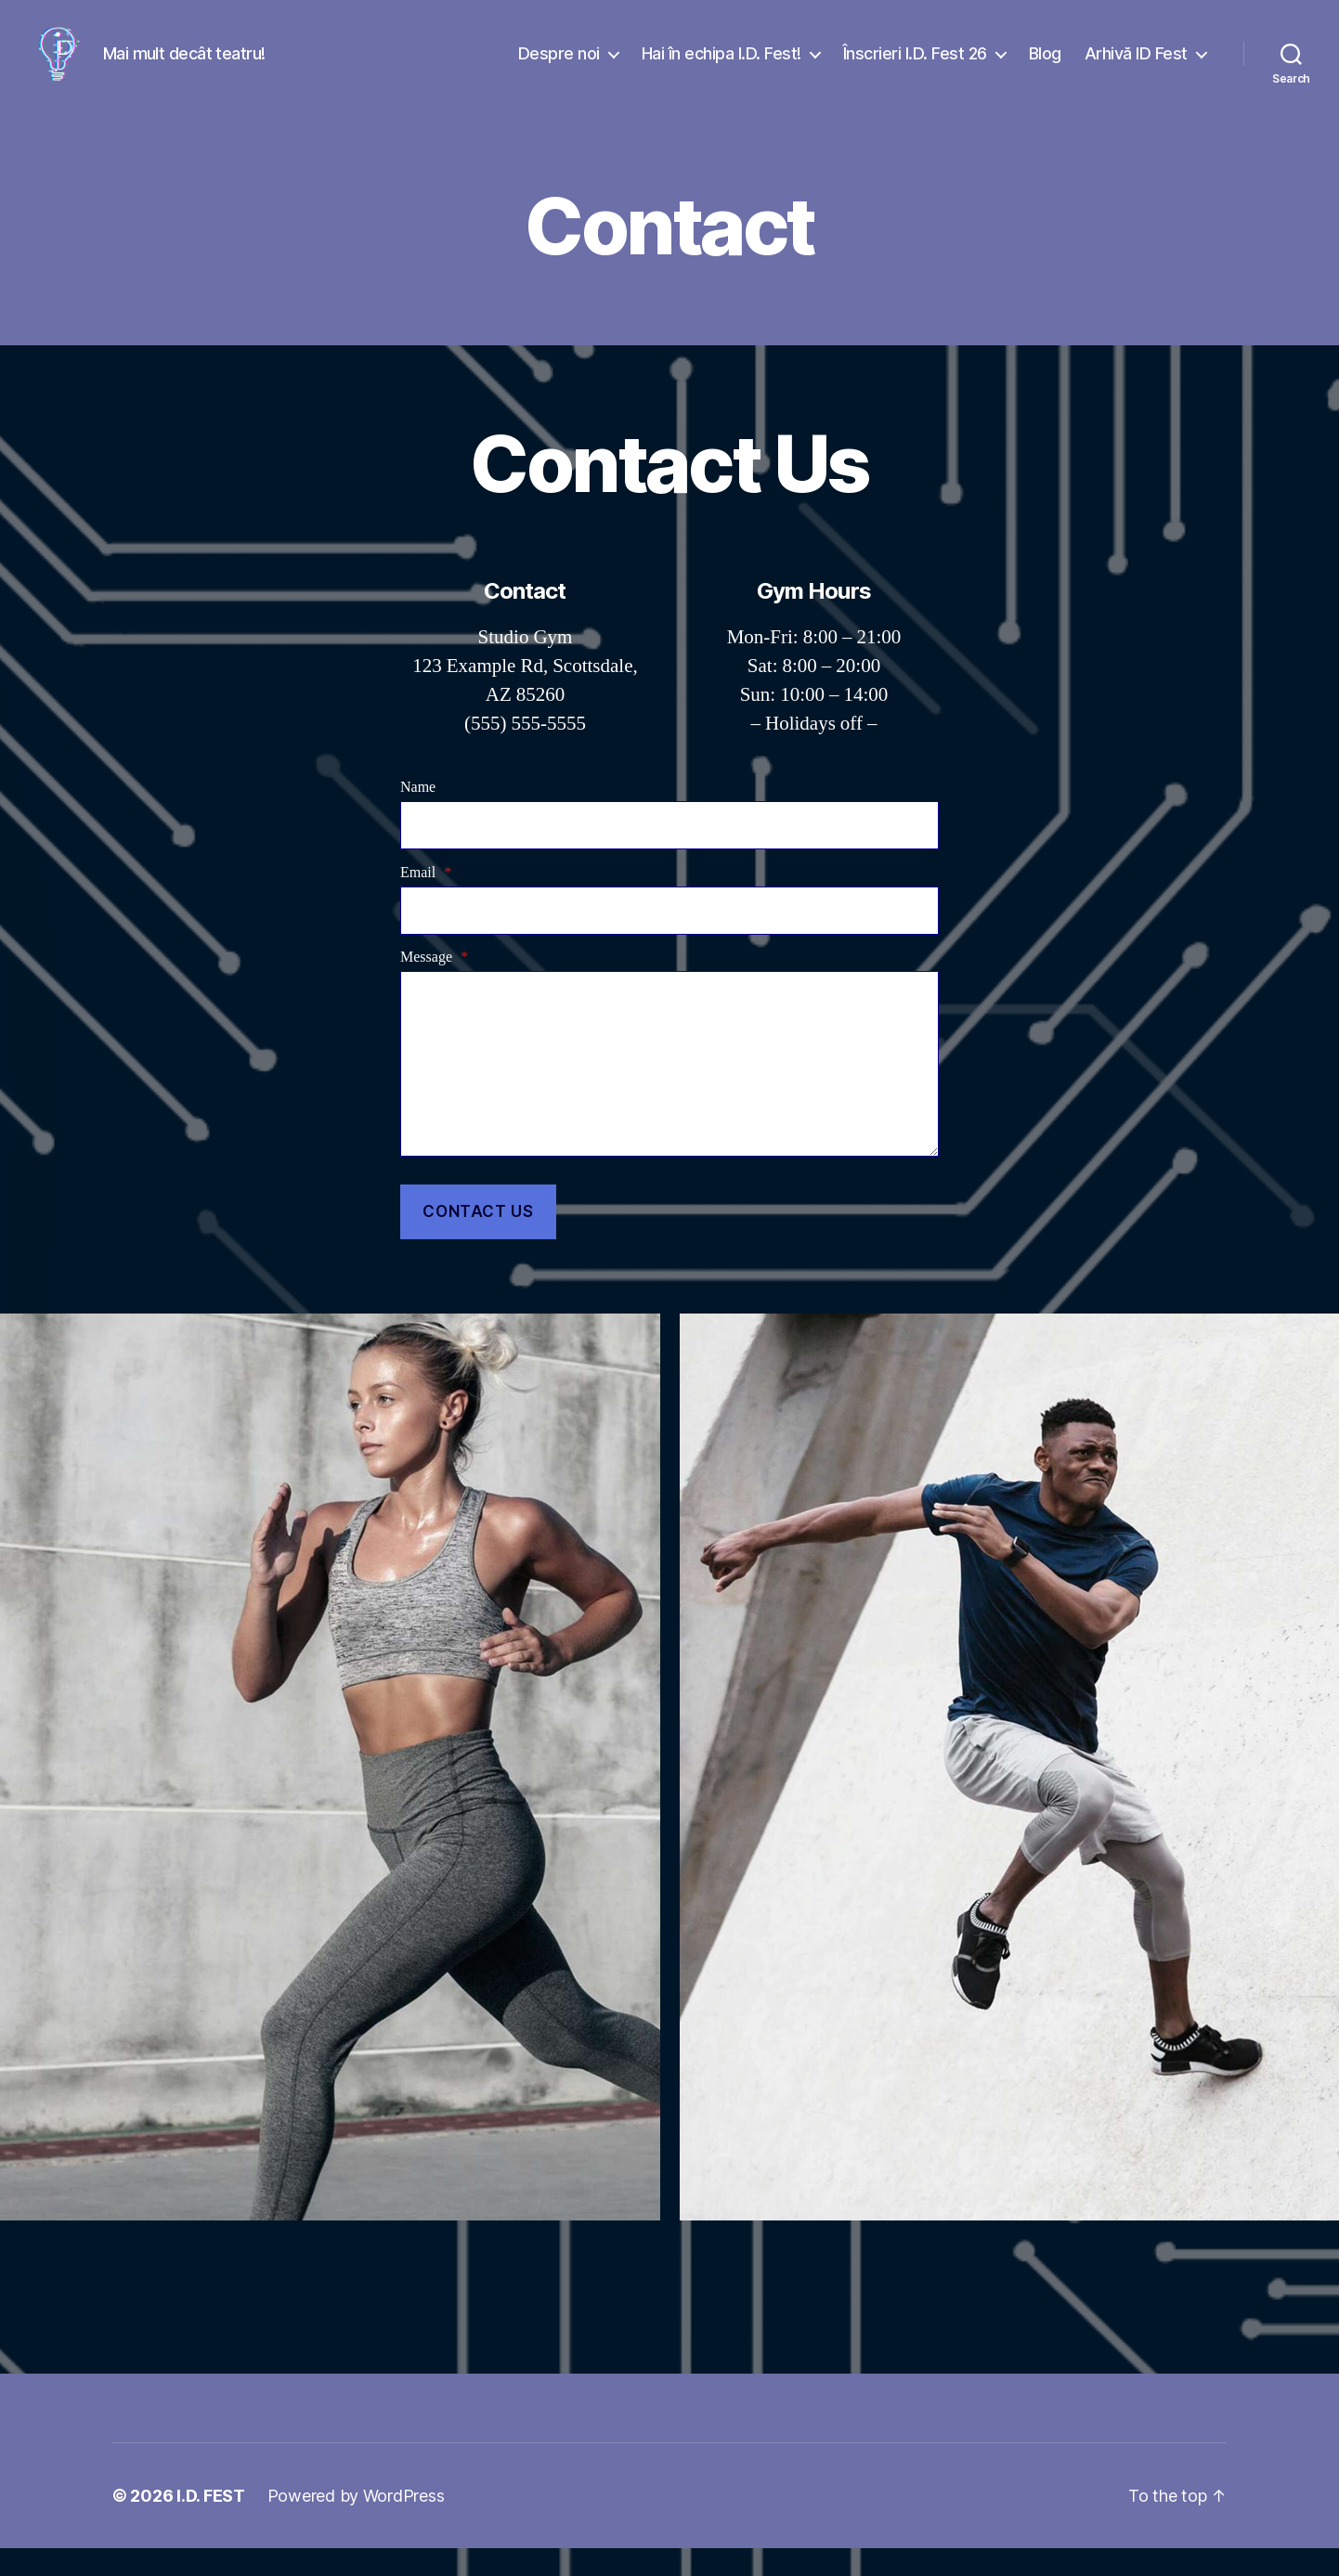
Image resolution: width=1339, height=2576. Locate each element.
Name (418, 815)
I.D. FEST (210, 2523)
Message (434, 985)
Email (425, 900)
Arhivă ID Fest (1136, 67)
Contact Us (477, 1239)
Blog (1045, 67)
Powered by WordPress (356, 2523)
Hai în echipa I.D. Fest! (721, 67)
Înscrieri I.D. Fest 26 (915, 67)
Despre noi (559, 67)
